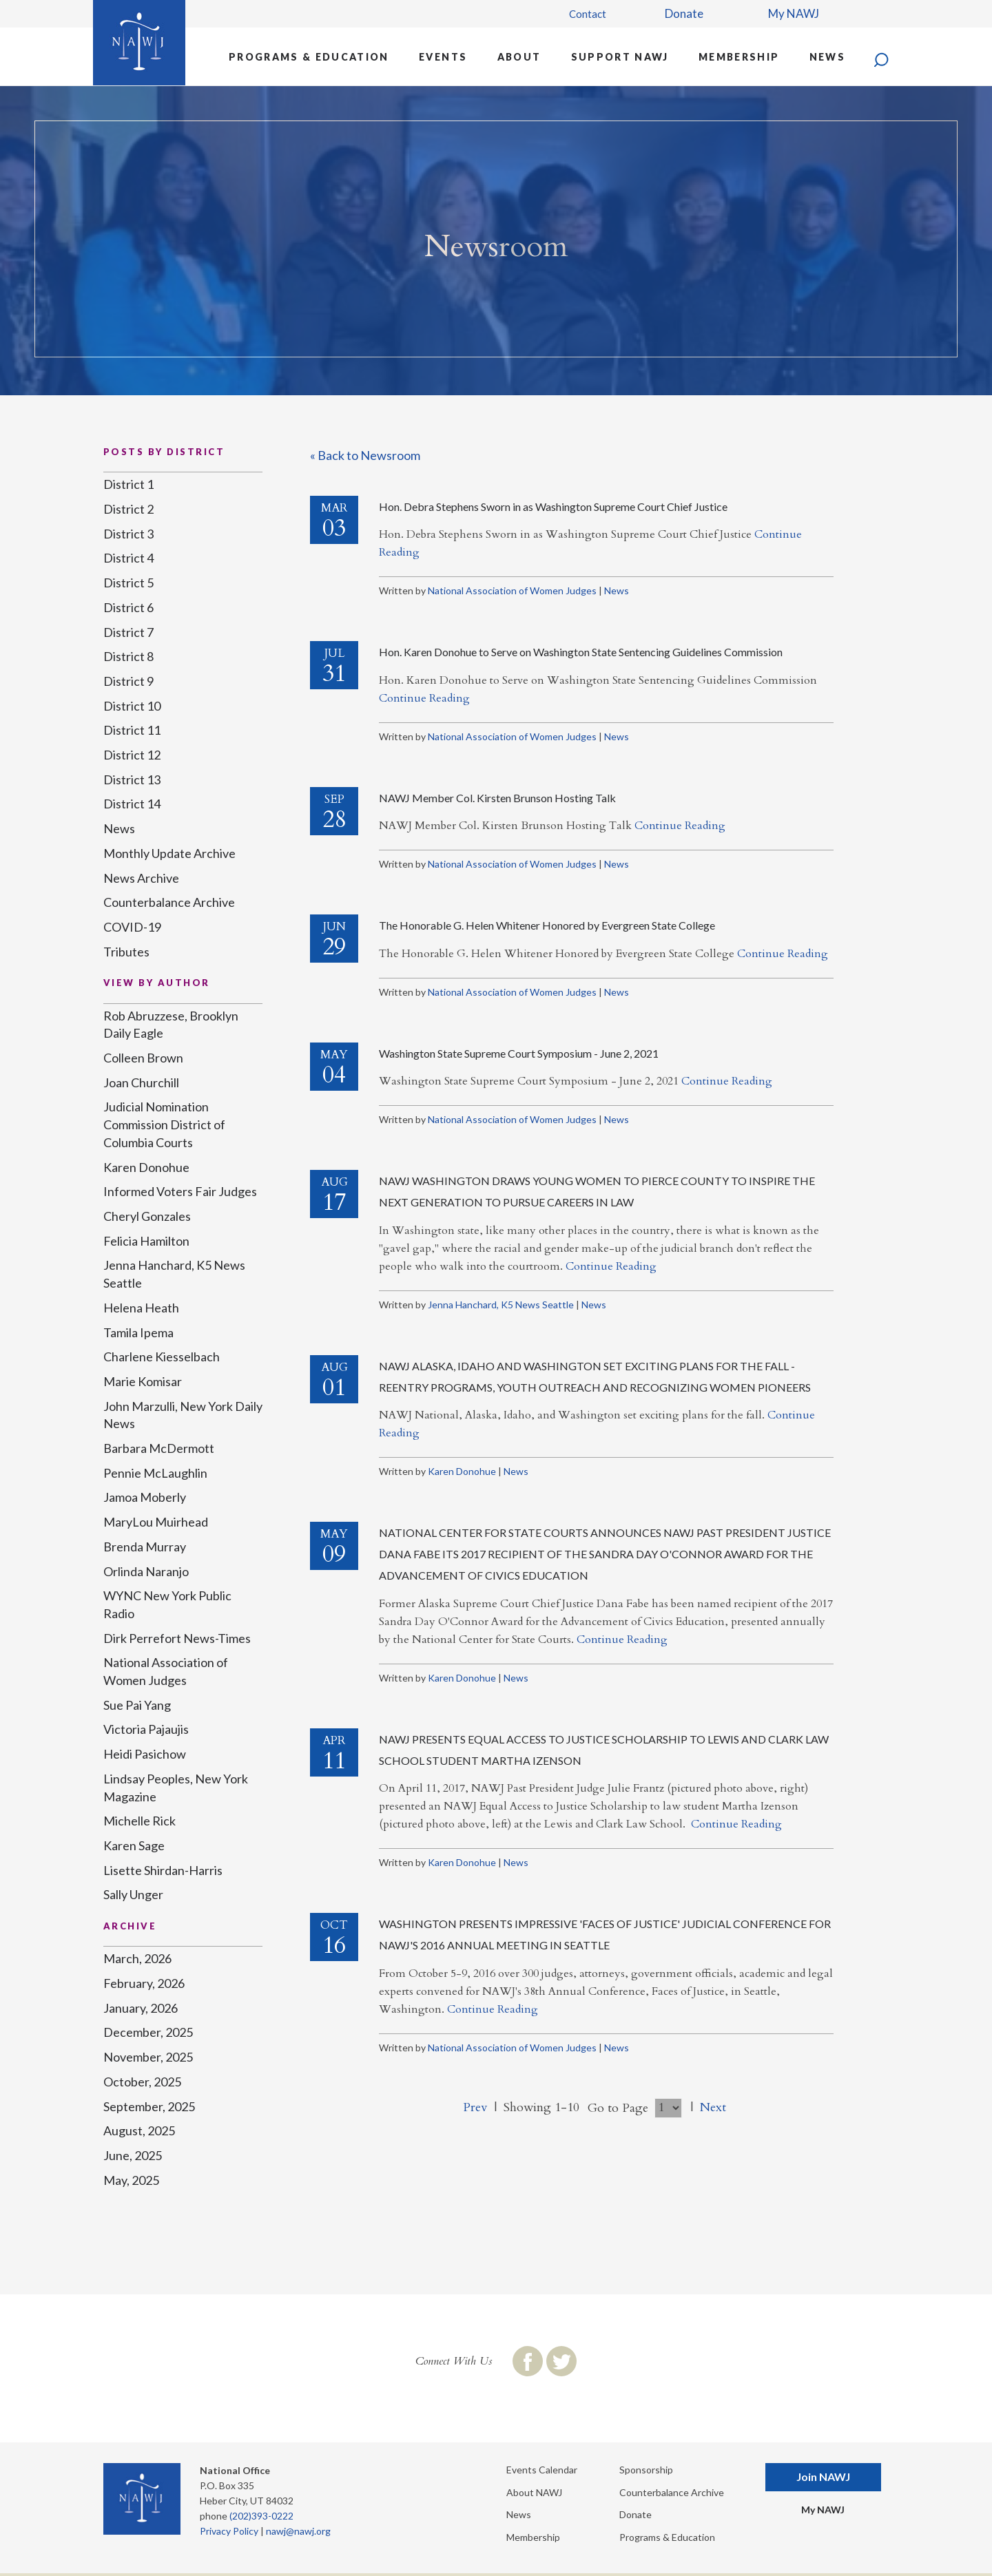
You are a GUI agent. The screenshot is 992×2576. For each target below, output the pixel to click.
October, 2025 (142, 2081)
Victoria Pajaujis (146, 1729)
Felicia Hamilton (146, 1240)
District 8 (128, 656)
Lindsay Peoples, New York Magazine (175, 1787)
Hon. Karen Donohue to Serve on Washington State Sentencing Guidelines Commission (581, 651)
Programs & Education (309, 57)
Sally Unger (133, 1894)
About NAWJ (534, 2492)
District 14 (132, 803)
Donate (684, 13)
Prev (475, 2107)
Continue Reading (424, 698)
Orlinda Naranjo (146, 1571)
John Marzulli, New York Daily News (182, 1415)
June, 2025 (132, 2155)
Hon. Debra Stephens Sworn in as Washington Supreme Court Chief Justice (553, 506)
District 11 (132, 729)
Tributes (126, 951)
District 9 (128, 681)
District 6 (128, 607)
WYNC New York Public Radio (167, 1604)
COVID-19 (132, 926)
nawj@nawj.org (298, 2531)
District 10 (132, 705)
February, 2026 (144, 1983)
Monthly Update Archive (169, 853)
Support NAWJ (620, 57)
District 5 (128, 582)
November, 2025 (148, 2056)
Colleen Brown (143, 1057)
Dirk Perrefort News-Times (177, 1638)
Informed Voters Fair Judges (180, 1191)
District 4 (128, 557)
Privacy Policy (229, 2531)
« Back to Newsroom (365, 455)
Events (443, 57)
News (827, 57)
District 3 (128, 533)
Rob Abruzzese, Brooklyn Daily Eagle (170, 1024)
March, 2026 (137, 1958)
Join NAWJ (823, 2476)
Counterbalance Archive (169, 902)
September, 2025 (149, 2106)
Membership (739, 57)
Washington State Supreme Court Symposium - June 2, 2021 (519, 1053)
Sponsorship (646, 2469)
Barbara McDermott (158, 1448)
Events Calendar (541, 2469)
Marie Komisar (142, 1381)
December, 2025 (148, 2032)
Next (713, 2107)
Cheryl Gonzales (147, 1216)
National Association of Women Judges (512, 590)
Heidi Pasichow (144, 1753)
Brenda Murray (144, 1546)
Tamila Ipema (138, 1332)
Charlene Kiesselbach (161, 1356)
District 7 (128, 632)
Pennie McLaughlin (155, 1472)
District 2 (128, 508)
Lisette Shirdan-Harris (163, 1870)
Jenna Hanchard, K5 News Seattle (501, 1304)
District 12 (132, 754)
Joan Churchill (141, 1082)
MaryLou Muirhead (155, 1521)
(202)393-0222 (261, 2516)
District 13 (132, 779)
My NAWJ (793, 13)
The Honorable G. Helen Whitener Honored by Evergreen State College (547, 925)
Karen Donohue (462, 1471)
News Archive (141, 878)
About (519, 57)
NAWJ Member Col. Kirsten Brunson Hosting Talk (497, 797)
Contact (587, 14)
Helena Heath (141, 1307)
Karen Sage (134, 1845)
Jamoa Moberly (144, 1497)
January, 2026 (140, 2007)
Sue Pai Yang (137, 1705)
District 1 (128, 484)
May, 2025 (131, 2180)
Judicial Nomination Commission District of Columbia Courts (164, 1124)
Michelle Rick (139, 1820)
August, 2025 (139, 2130)
